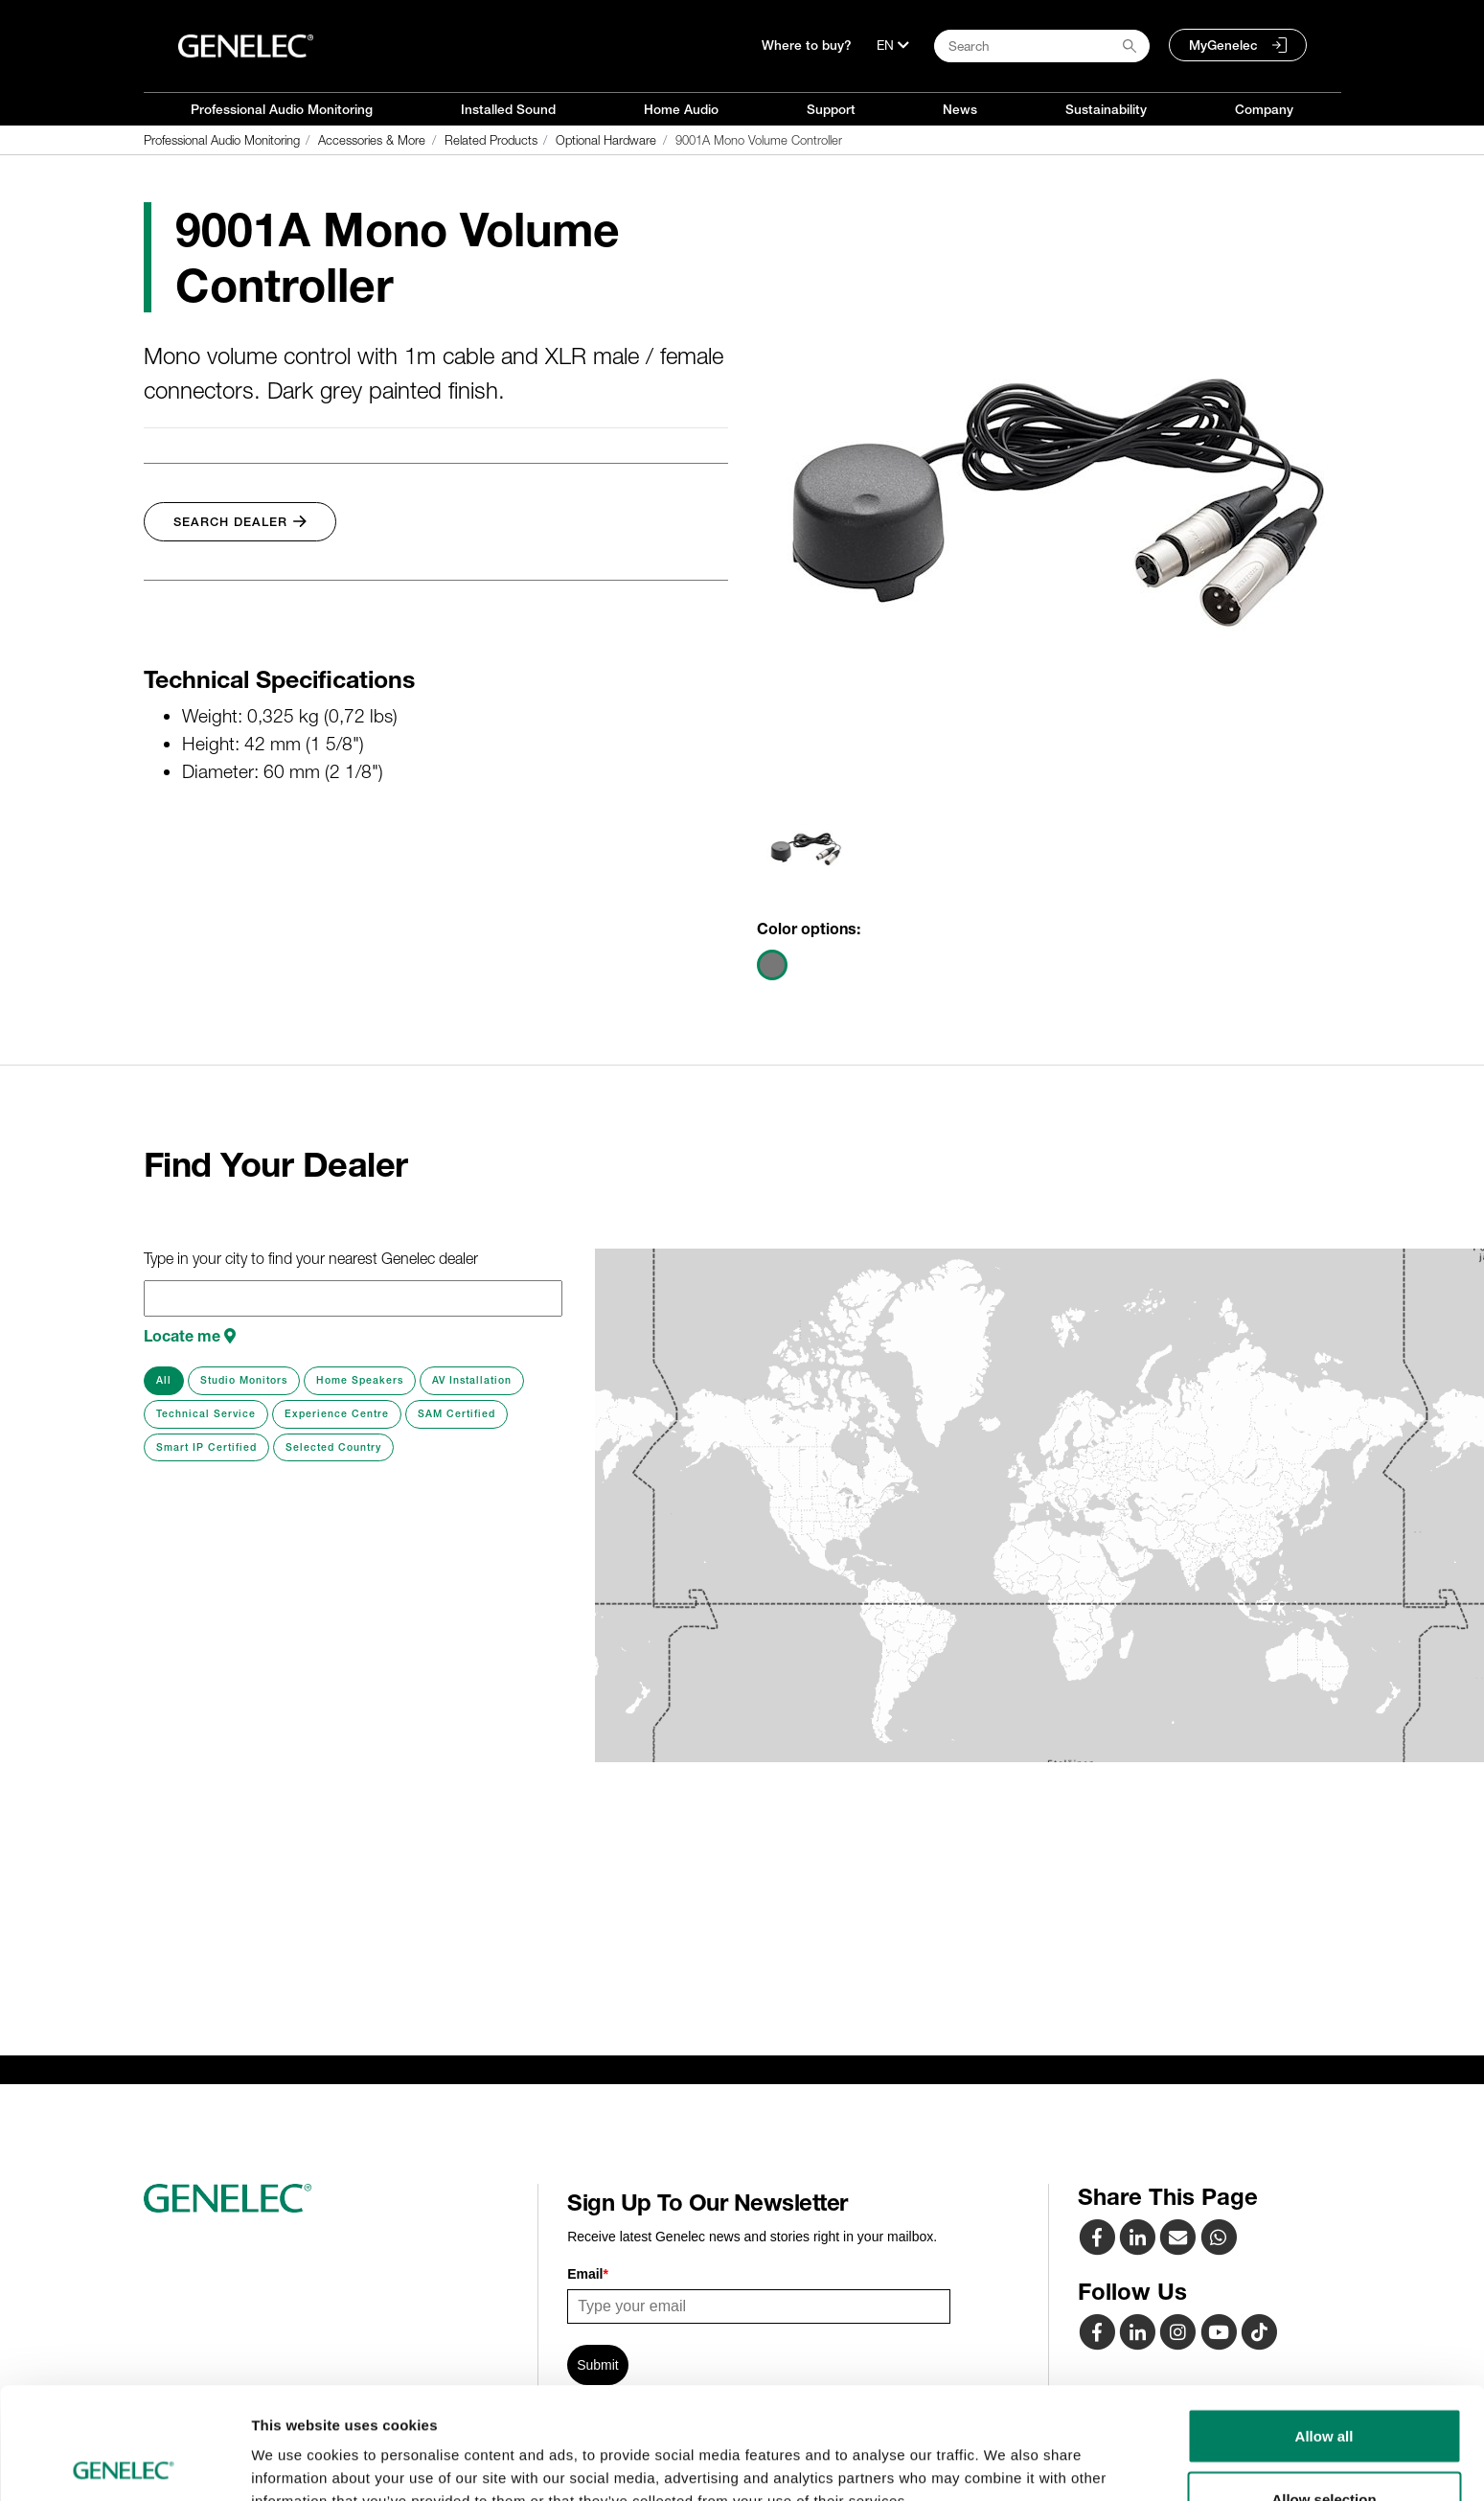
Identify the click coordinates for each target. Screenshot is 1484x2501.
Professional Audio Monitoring (282, 109)
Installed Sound (508, 109)
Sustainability (1106, 109)
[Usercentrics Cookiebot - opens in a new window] (124, 2463)
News (960, 109)
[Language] (893, 45)
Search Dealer (240, 522)
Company (1264, 109)
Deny (1324, 2450)
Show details (1005, 2452)
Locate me (190, 1335)
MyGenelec (1223, 45)
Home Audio (681, 109)
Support (831, 109)
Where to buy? (807, 45)
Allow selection (1323, 2387)
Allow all (1324, 2324)
